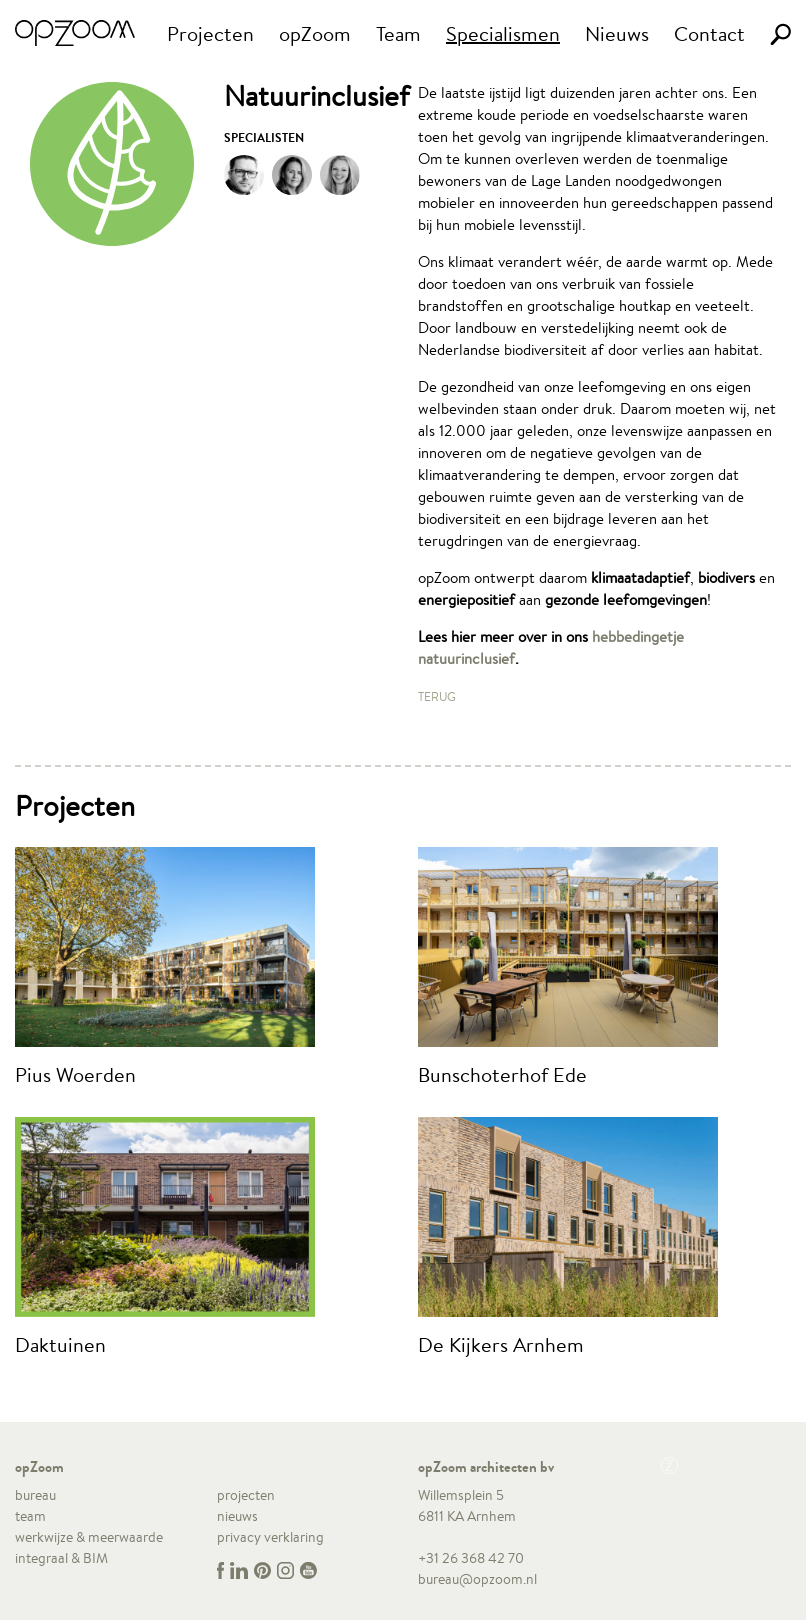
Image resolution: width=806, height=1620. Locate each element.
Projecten (210, 33)
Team (398, 33)
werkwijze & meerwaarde (89, 1537)
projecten (246, 1495)
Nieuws (617, 33)
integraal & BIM (61, 1558)
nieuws (237, 1516)
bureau (35, 1495)
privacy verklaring (270, 1537)
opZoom (315, 33)
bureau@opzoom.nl (477, 1579)
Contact (709, 33)
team (30, 1516)
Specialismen (503, 33)
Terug (437, 696)
